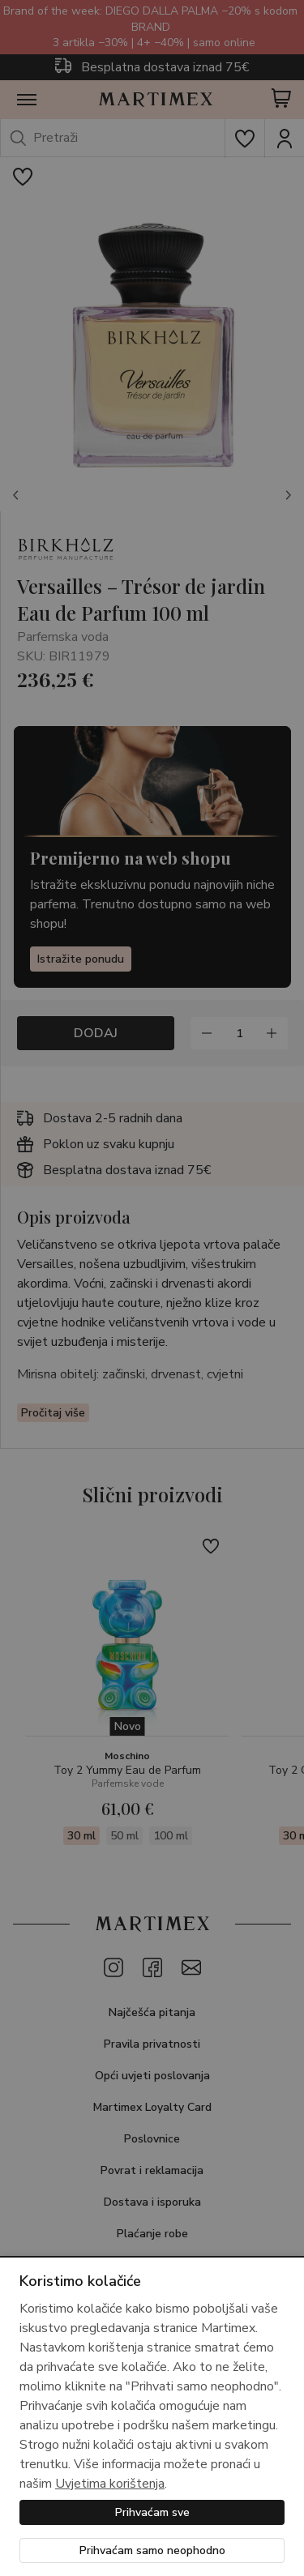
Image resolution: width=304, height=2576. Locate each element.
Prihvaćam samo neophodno (152, 2550)
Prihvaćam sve (152, 2512)
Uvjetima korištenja (110, 2484)
